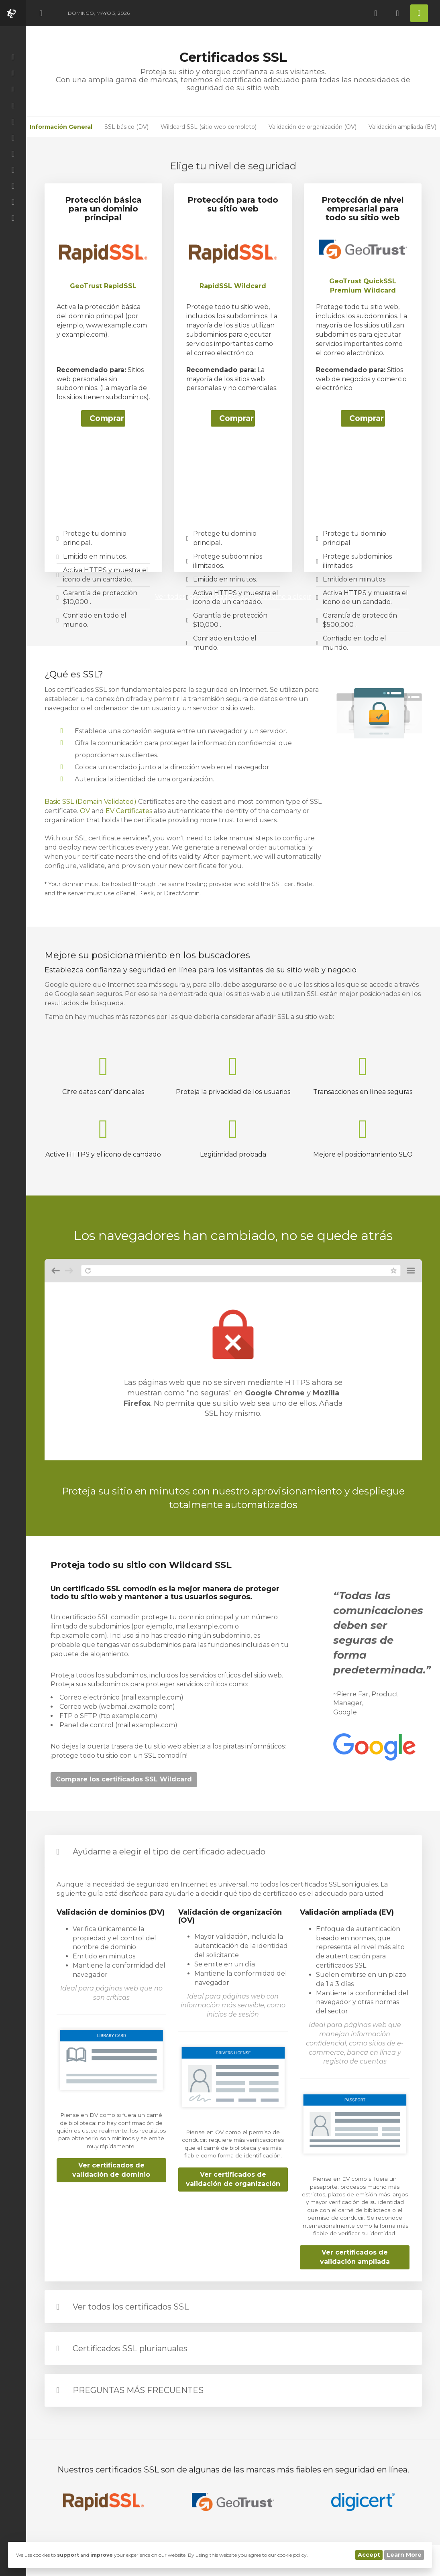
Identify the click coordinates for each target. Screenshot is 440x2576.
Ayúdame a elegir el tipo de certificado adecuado (169, 1851)
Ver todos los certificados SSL (131, 2307)
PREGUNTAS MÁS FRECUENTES (138, 2390)
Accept (369, 2554)
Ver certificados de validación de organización (233, 2179)
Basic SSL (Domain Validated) (90, 801)
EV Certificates (129, 811)
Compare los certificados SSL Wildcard (124, 1779)
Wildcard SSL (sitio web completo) (209, 126)
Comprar (107, 418)
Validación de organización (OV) (312, 126)
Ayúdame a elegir (283, 596)
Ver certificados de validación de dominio (111, 2169)
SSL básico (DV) (126, 126)
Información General (61, 126)
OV (85, 811)
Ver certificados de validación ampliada (355, 2257)
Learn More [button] (404, 2554)
